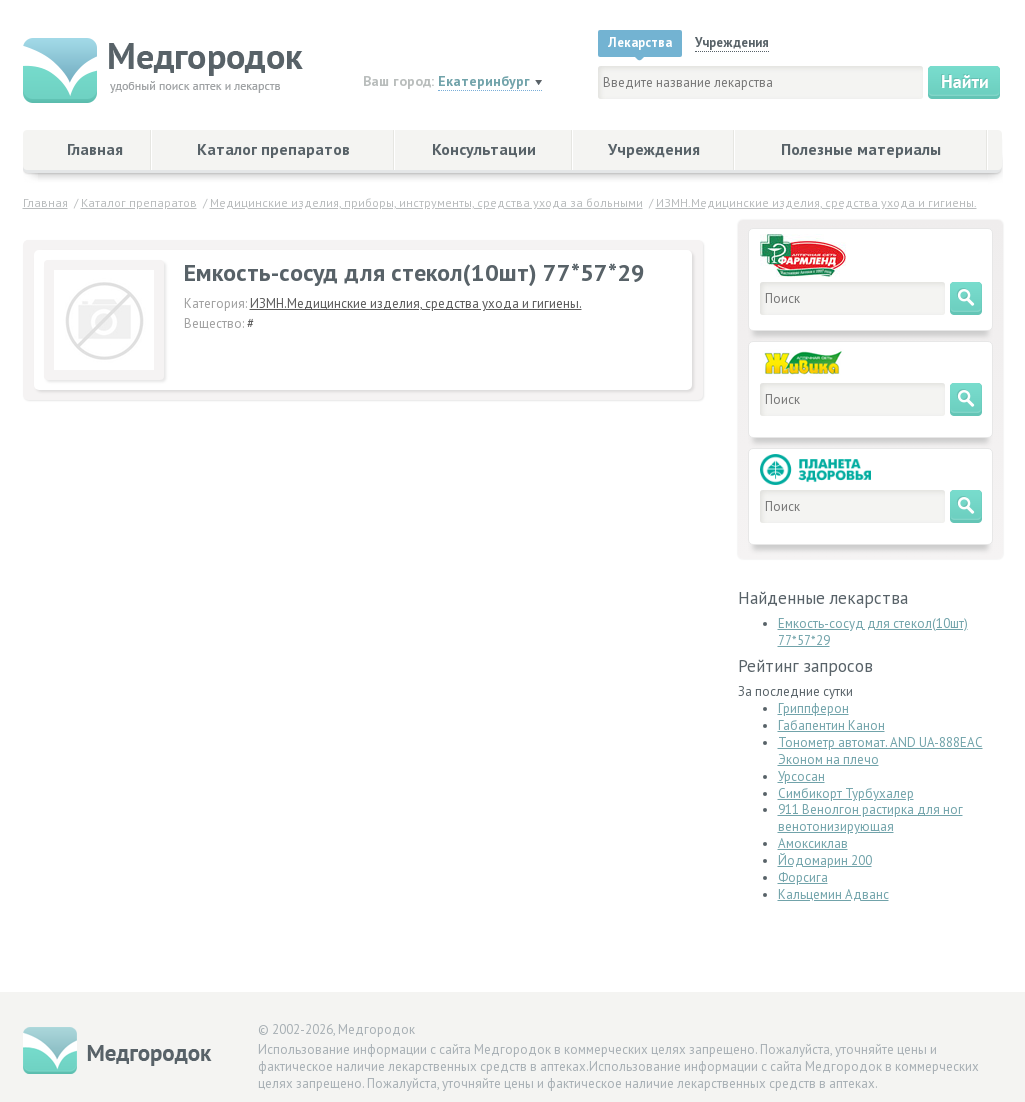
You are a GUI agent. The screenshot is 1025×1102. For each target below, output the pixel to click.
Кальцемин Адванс (833, 894)
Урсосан (801, 776)
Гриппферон (813, 708)
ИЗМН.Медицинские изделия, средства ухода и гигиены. (416, 303)
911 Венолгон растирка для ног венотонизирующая (870, 818)
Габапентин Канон (831, 725)
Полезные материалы (861, 149)
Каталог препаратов (273, 149)
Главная (95, 149)
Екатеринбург (484, 81)
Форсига (803, 877)
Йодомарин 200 (825, 860)
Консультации (484, 149)
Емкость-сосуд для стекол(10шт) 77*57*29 (873, 632)
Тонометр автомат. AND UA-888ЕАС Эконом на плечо (880, 751)
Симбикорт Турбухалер (846, 793)
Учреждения (654, 149)
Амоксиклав (813, 843)
